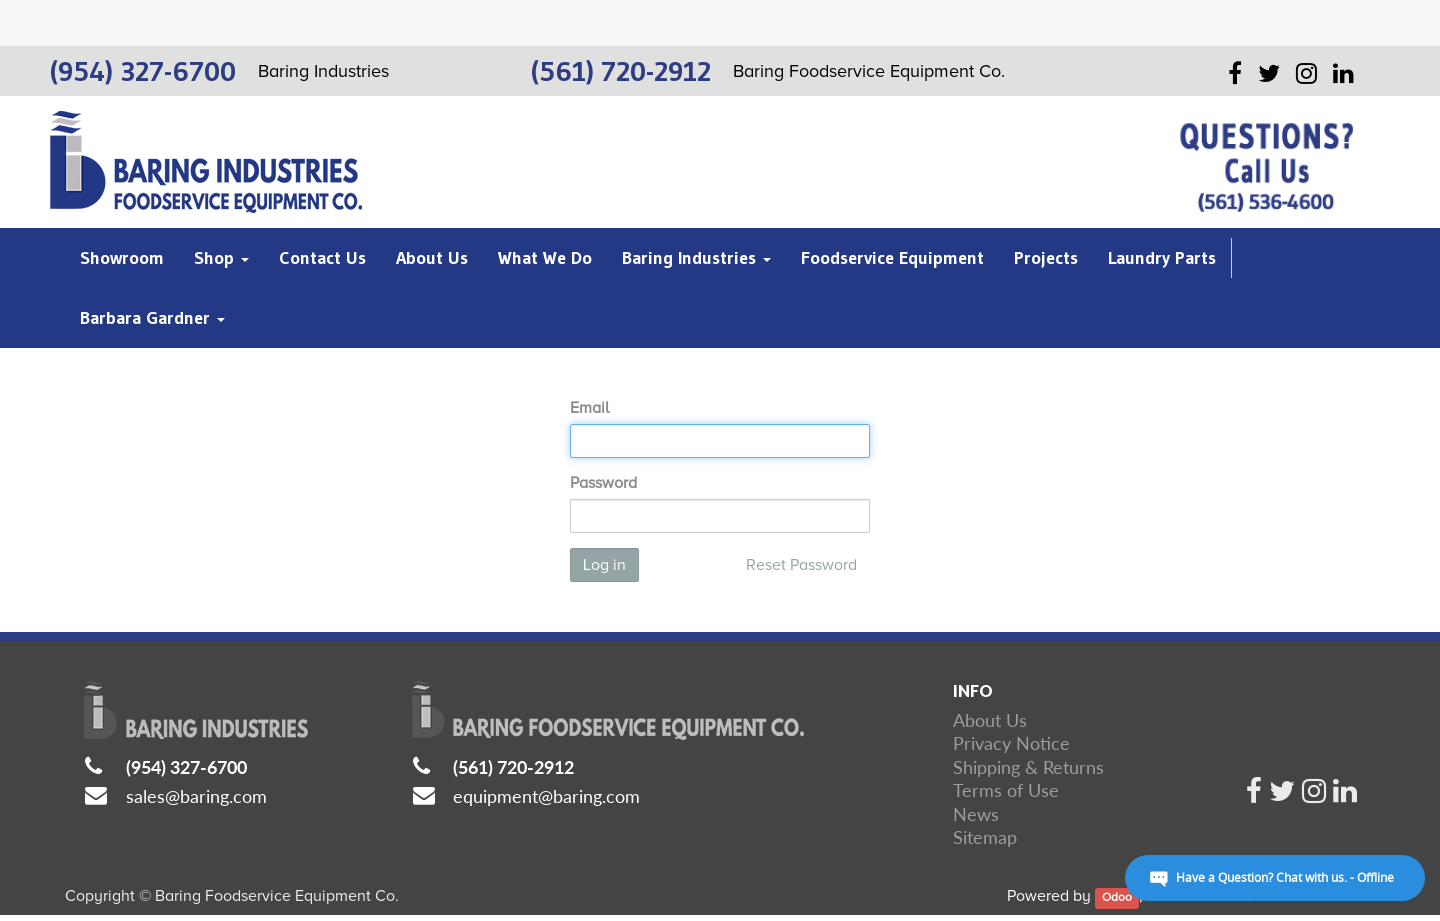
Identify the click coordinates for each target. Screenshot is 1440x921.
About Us (990, 720)
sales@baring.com (196, 796)
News (976, 814)
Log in (604, 565)
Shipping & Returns (1028, 767)
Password (603, 483)
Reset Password (801, 565)
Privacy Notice (1011, 743)
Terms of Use (1006, 790)
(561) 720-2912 (513, 767)
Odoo (1117, 897)
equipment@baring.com (546, 796)
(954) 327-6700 (186, 767)
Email (589, 408)
